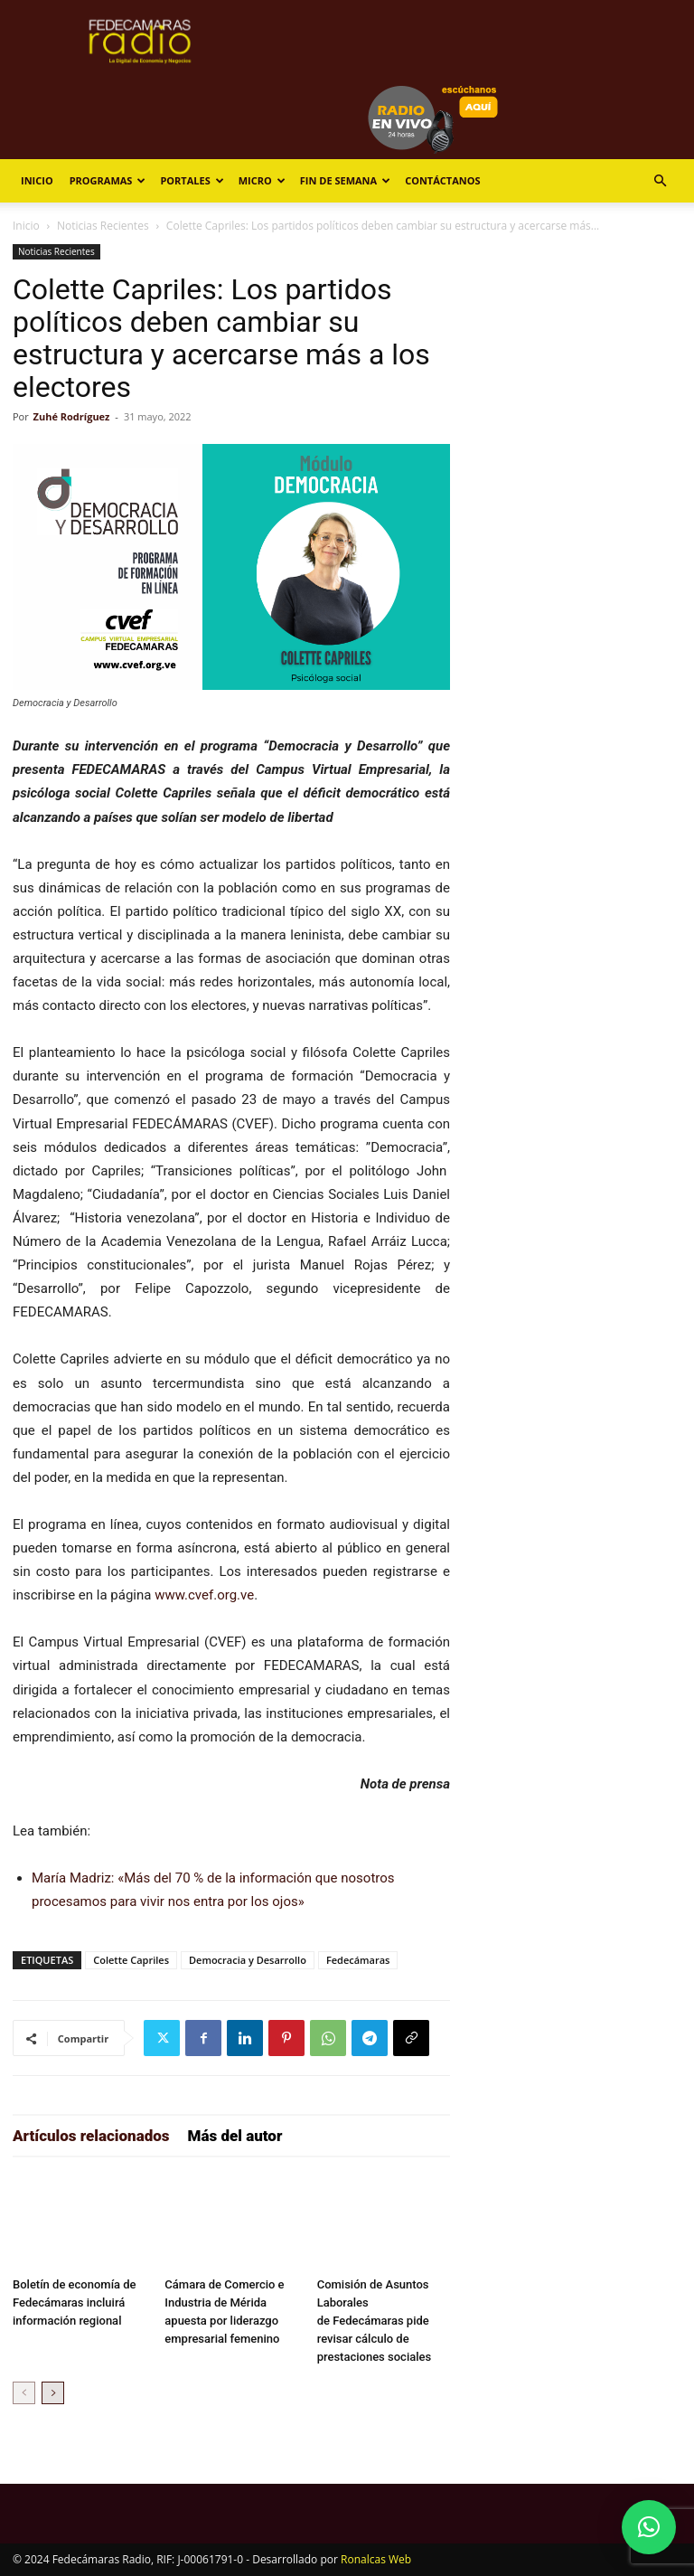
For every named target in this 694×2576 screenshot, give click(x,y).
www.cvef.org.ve (204, 1595)
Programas (108, 180)
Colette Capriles (131, 1960)
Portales (191, 180)
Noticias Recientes (103, 225)
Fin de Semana (345, 180)
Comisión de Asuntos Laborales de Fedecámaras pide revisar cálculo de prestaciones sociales (374, 2321)
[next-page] (53, 2393)
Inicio (37, 180)
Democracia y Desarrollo (247, 1960)
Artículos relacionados (91, 2136)
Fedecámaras (358, 1960)
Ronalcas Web (376, 2559)
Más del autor (235, 2136)
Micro (262, 180)
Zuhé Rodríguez (71, 416)
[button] (659, 181)
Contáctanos (442, 180)
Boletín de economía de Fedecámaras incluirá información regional (74, 2302)
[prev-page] (24, 2393)
